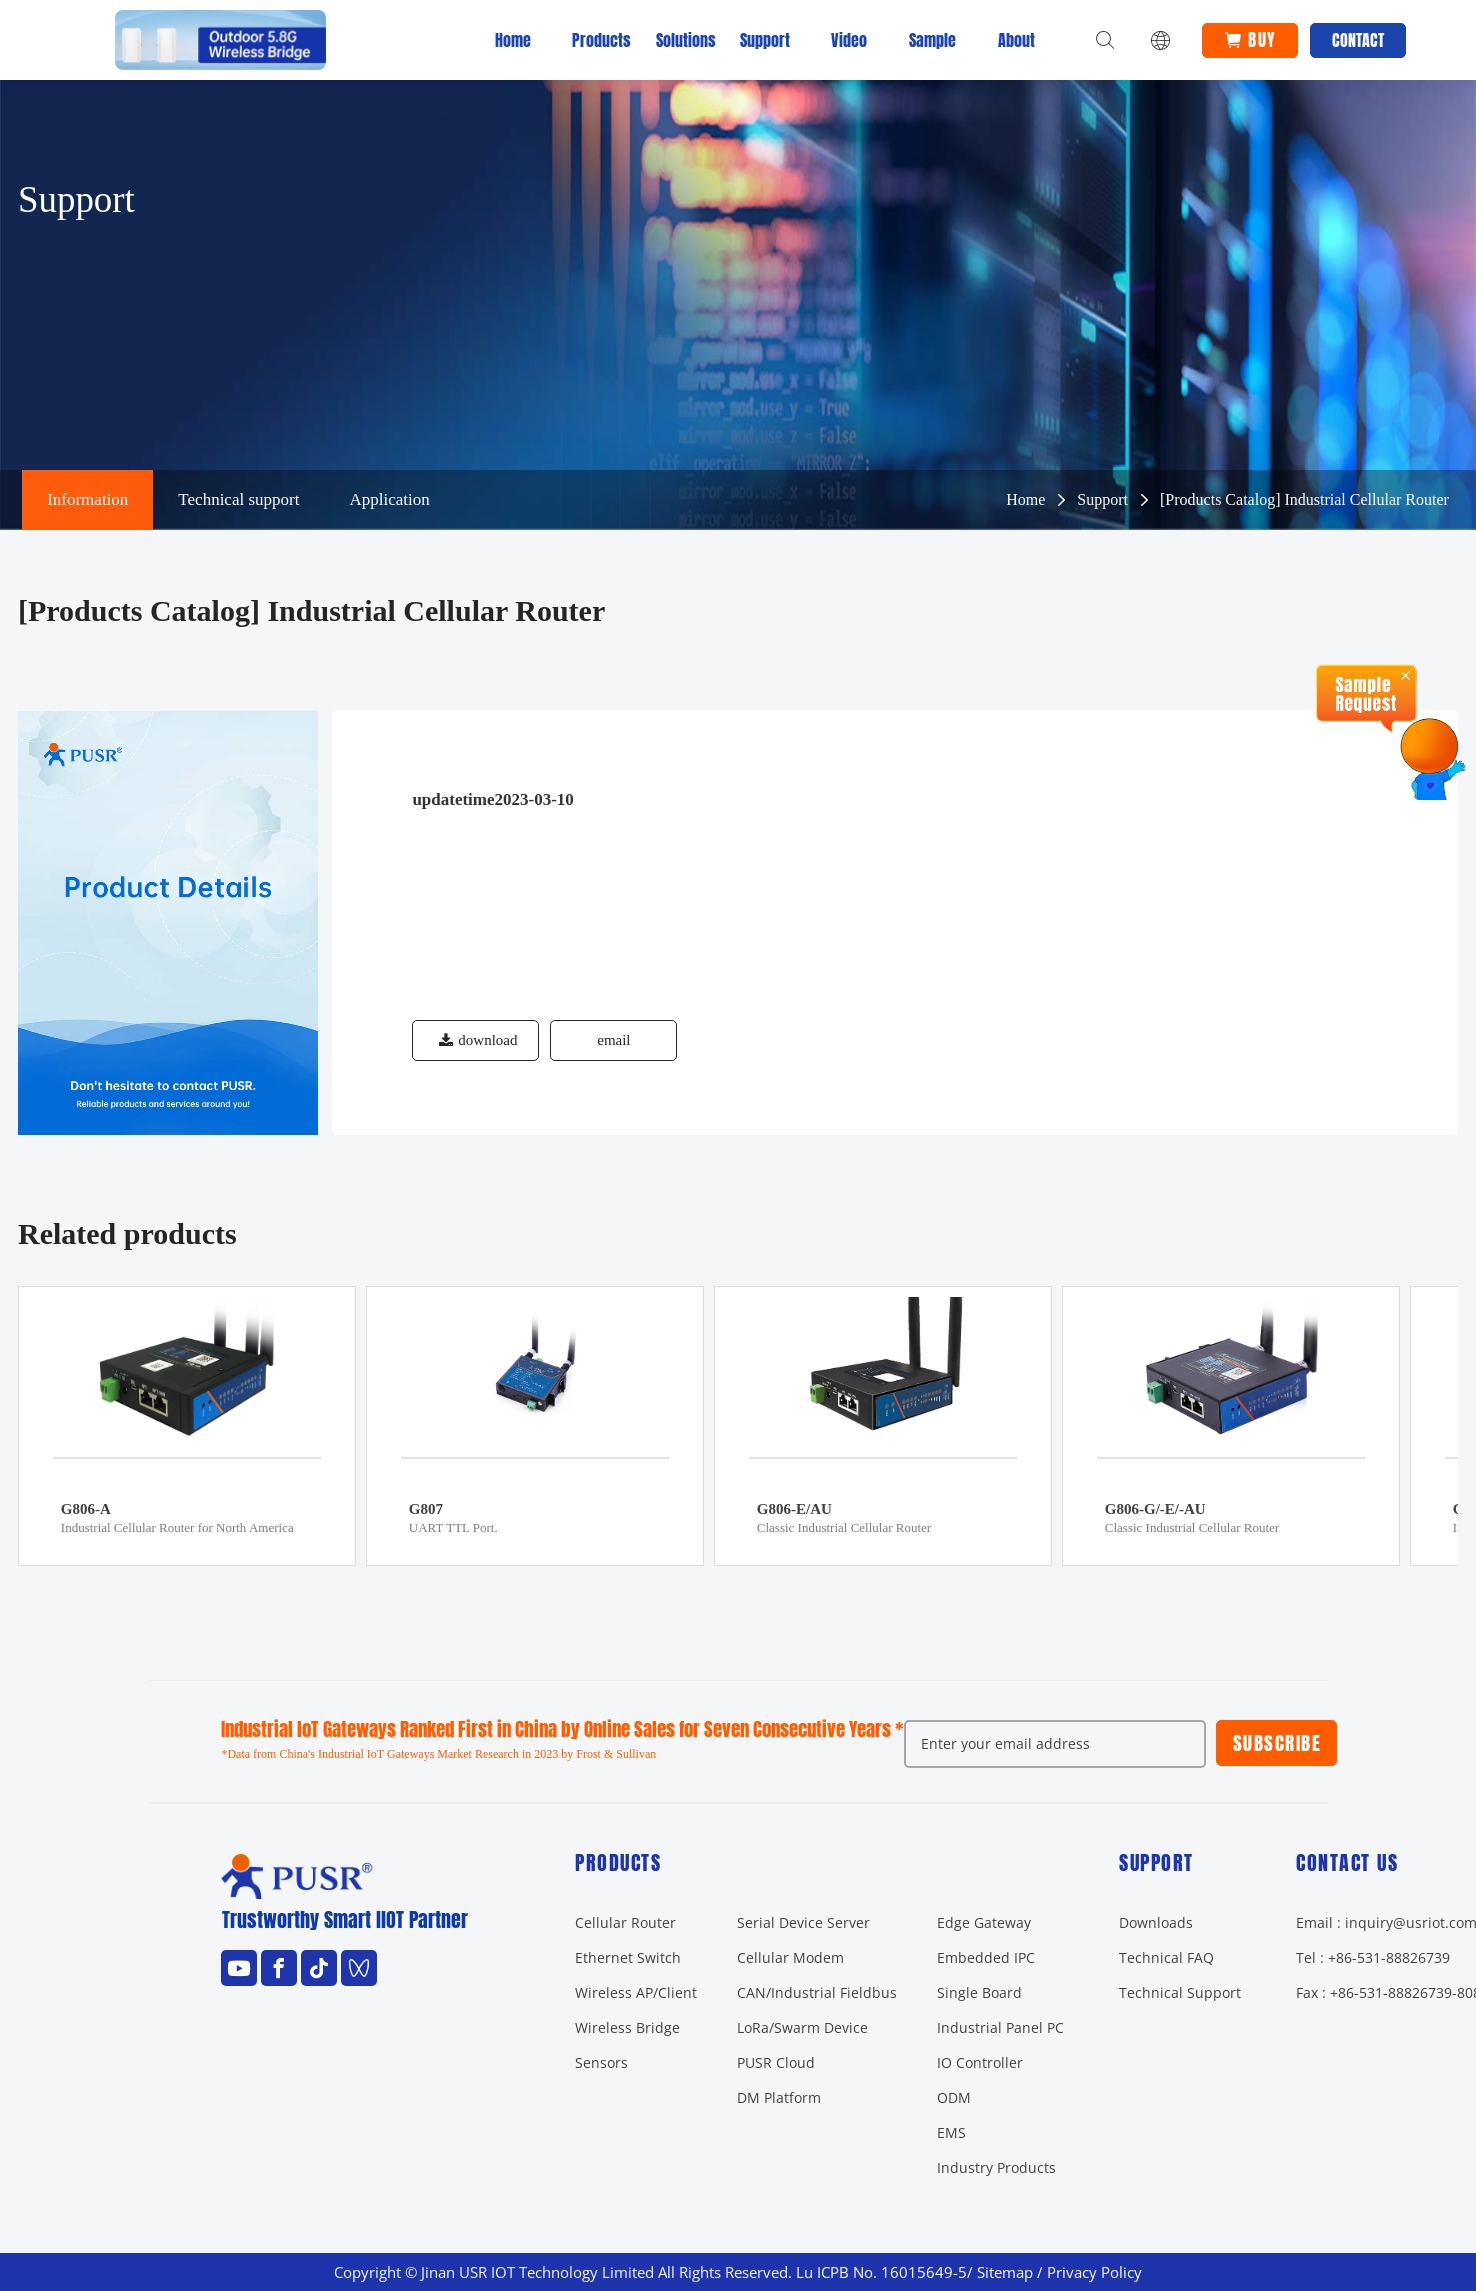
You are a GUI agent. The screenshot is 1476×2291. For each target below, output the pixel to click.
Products (597, 40)
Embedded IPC (986, 1957)
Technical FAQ (1166, 1957)
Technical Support (1180, 1992)
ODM (954, 2097)
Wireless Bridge (627, 2027)
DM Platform (779, 2097)
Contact (1363, 40)
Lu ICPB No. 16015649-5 (881, 2272)
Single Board (979, 1992)
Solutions (681, 40)
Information (87, 499)
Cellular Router (625, 1922)
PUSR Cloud (776, 2062)
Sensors (601, 2062)
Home (513, 40)
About (1016, 40)
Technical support (238, 499)
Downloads (1156, 1922)
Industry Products (996, 2167)
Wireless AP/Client (636, 1992)
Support (765, 40)
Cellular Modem (790, 1957)
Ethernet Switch (628, 1957)
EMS (951, 2132)
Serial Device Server (803, 1922)
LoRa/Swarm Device (802, 2027)
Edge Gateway (984, 1922)
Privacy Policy (1094, 2272)
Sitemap (1005, 2272)
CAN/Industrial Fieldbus (817, 1992)
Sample (932, 40)
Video (849, 40)
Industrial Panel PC (1000, 2027)
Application (389, 499)
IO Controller (980, 2062)
